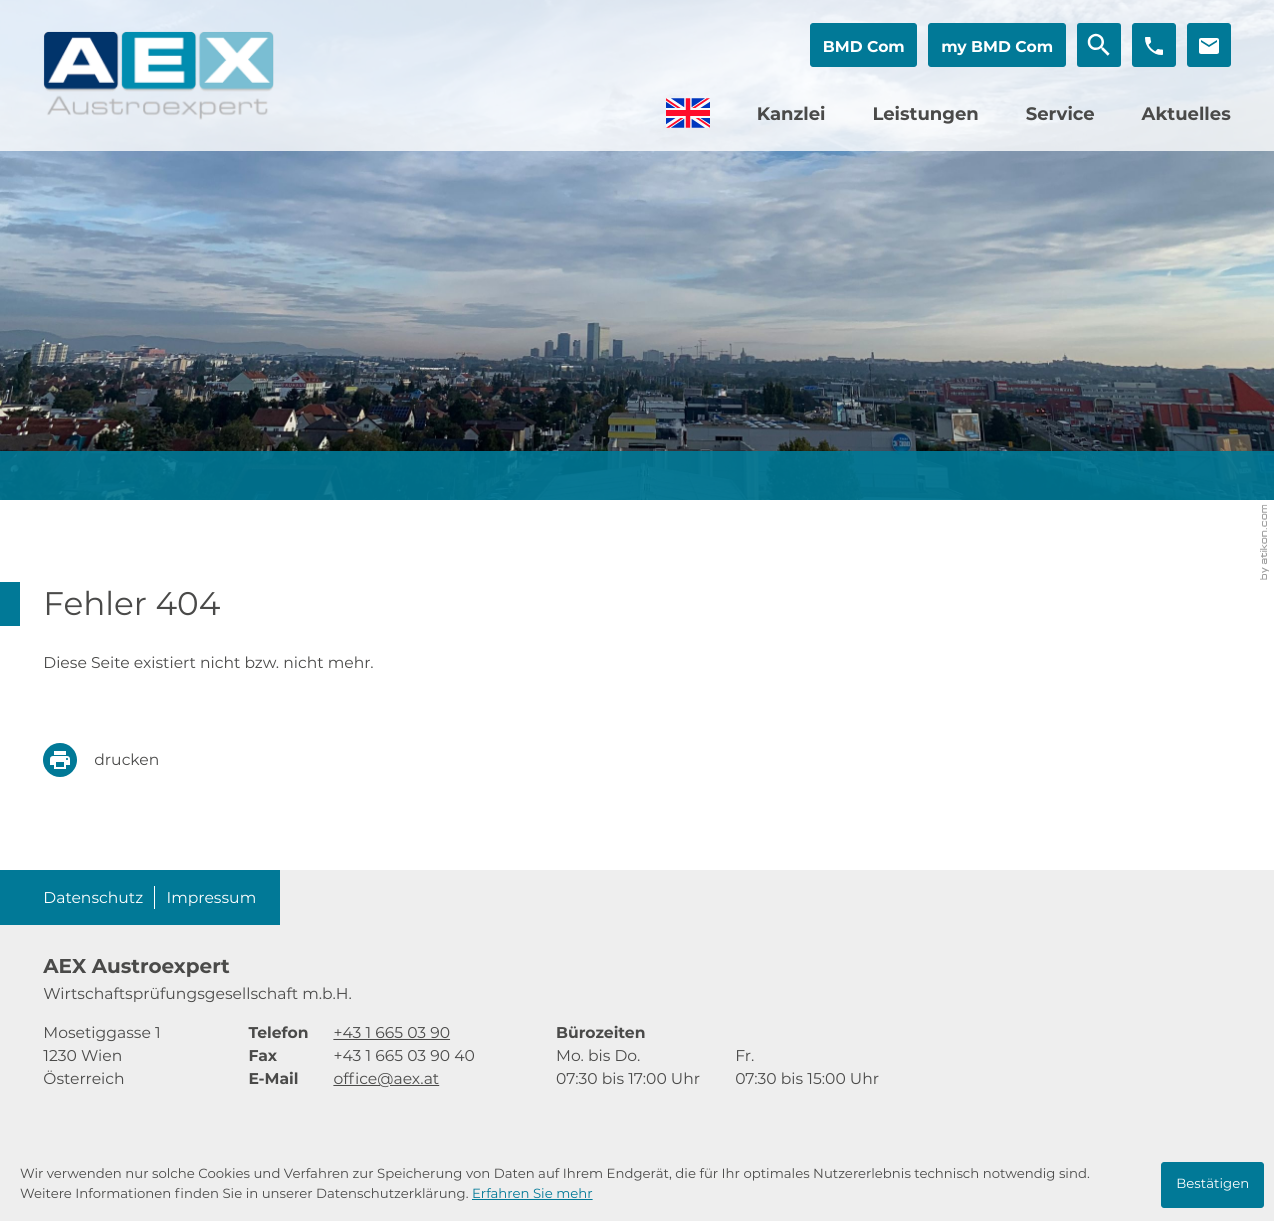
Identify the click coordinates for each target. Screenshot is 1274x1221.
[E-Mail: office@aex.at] (1209, 45)
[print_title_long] (115, 760)
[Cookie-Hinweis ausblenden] (1212, 1185)
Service (1060, 114)
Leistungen (925, 114)
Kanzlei (791, 114)
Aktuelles (1186, 114)
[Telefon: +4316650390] (391, 1032)
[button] (863, 45)
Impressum (212, 897)
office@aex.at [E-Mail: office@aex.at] (386, 1078)
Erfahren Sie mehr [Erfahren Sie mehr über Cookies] (532, 1194)
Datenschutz (93, 897)
